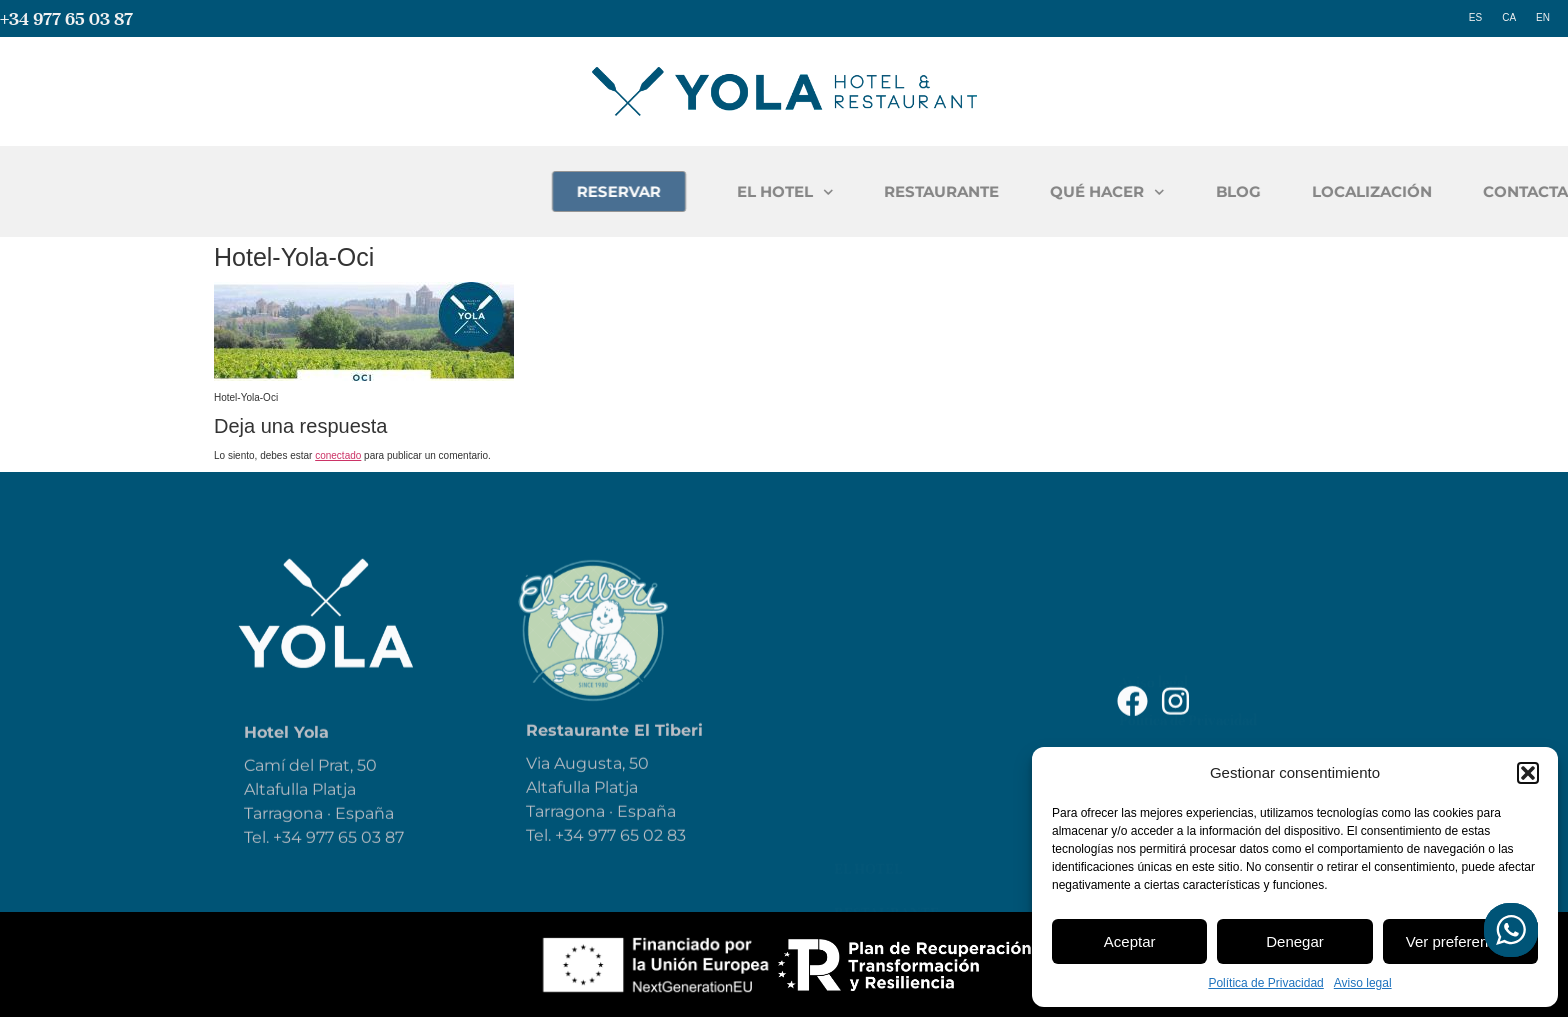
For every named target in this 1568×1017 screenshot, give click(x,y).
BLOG (1448, 191)
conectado (338, 455)
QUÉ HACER (1317, 192)
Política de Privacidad (1265, 983)
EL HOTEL (995, 192)
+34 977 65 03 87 (66, 18)
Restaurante (886, 637)
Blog (853, 725)
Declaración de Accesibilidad (1210, 657)
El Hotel (868, 593)
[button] (1528, 773)
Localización (888, 813)
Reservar (870, 769)
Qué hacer (876, 681)
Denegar (1295, 941)
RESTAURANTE (1151, 191)
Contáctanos (888, 857)
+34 (571, 863)
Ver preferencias (1460, 941)
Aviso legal (1363, 983)
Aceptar (1130, 941)
